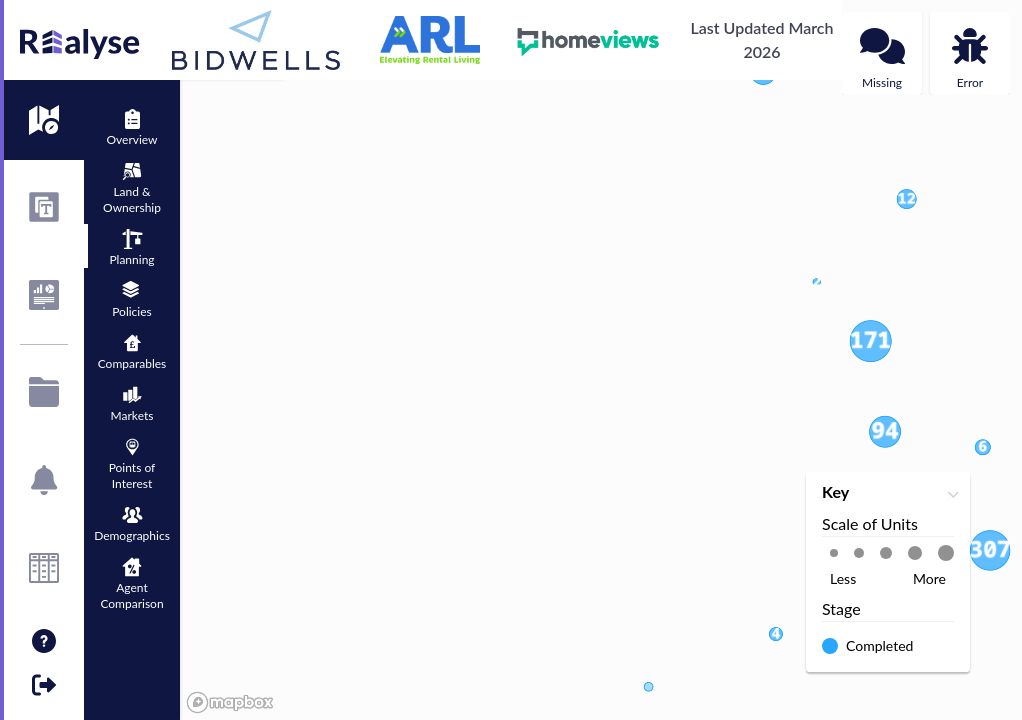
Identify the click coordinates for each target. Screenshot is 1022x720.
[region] (601, 360)
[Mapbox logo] (230, 702)
